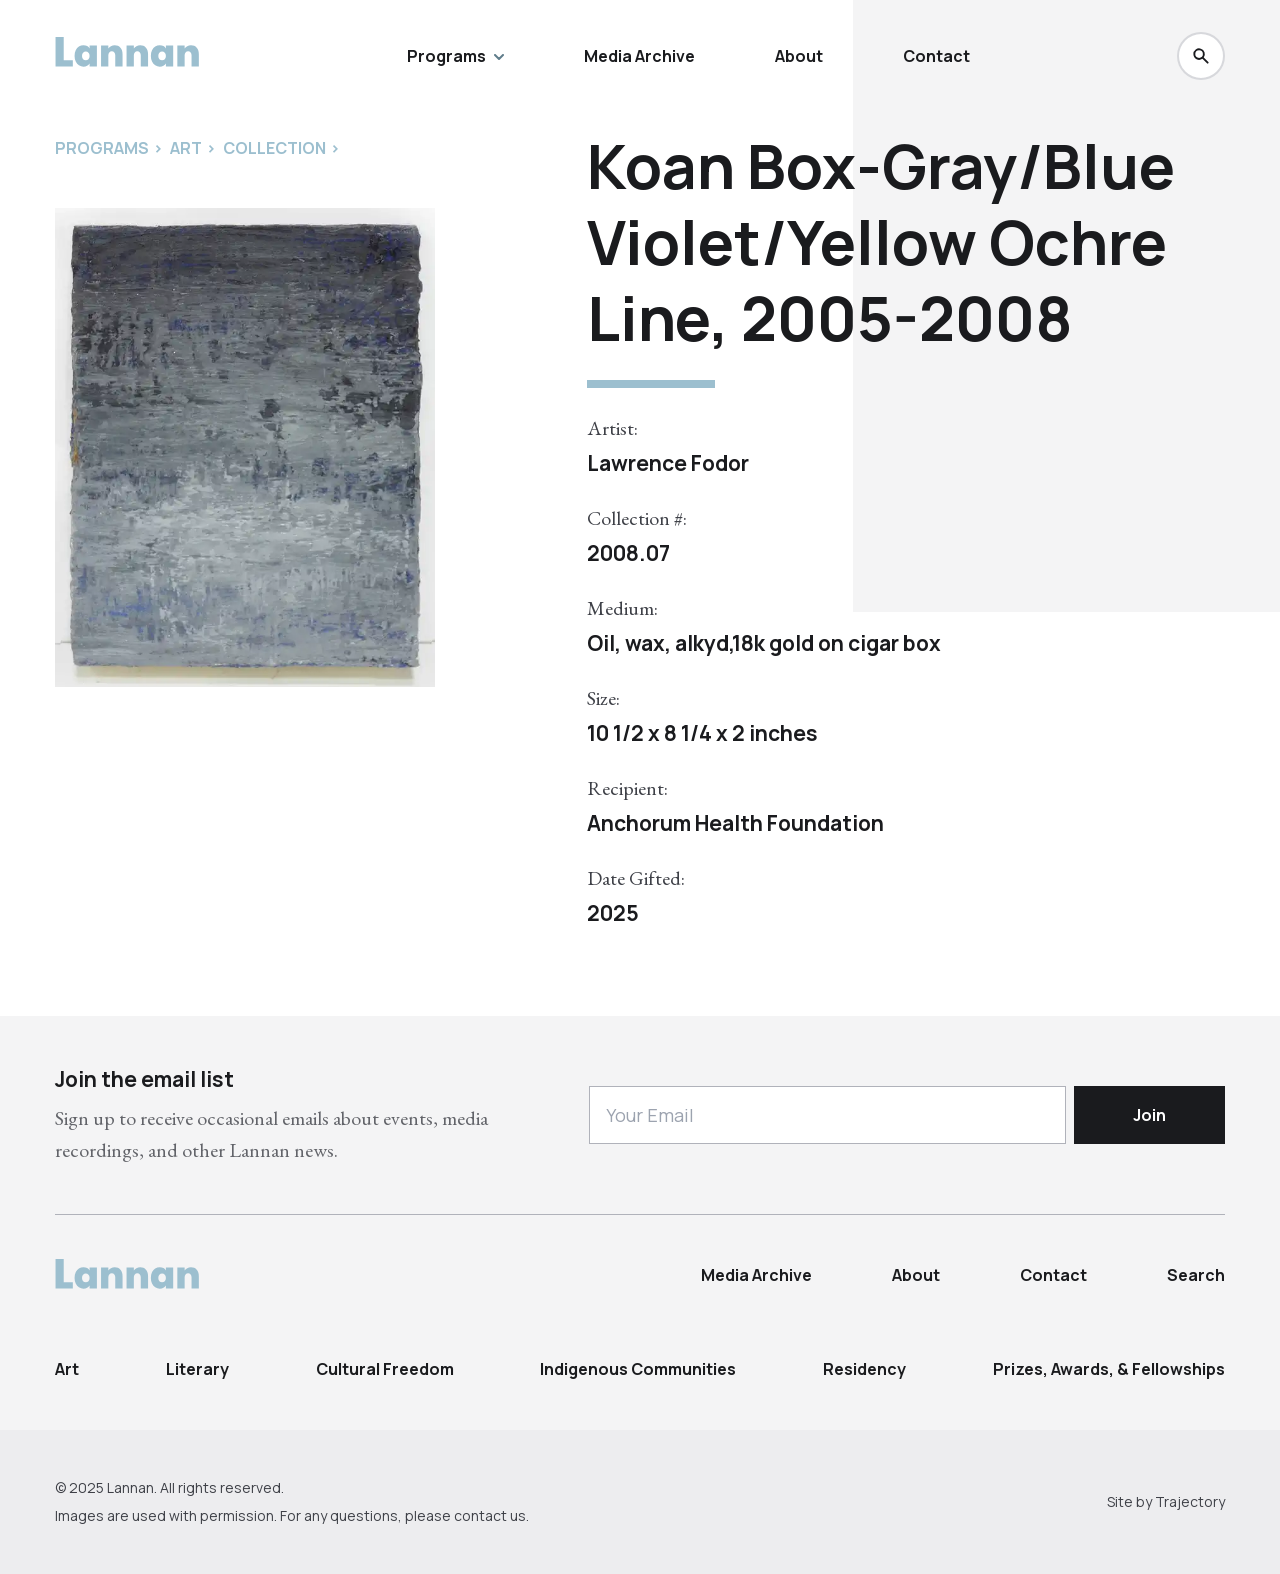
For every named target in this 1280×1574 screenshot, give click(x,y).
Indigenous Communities (638, 1369)
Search (1196, 1275)
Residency (864, 1369)
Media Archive (639, 56)
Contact (936, 56)
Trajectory (1190, 1501)
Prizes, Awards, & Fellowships (1109, 1369)
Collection (274, 148)
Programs (455, 56)
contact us (490, 1515)
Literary (197, 1369)
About (799, 56)
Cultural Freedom (385, 1369)
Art (67, 1369)
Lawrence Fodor (668, 463)
